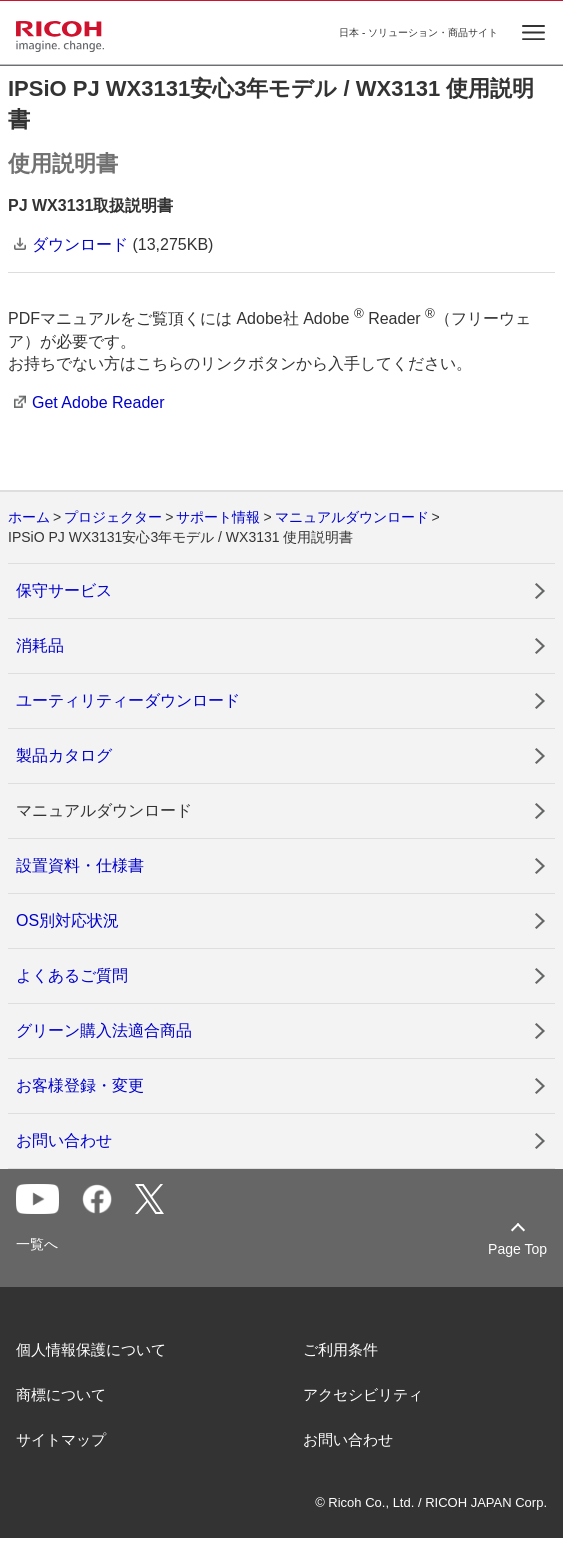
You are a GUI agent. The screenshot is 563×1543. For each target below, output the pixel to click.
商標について (61, 1394)
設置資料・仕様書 (80, 865)
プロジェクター (113, 517)
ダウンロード (80, 244)
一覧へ (37, 1244)
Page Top (517, 1249)
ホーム (29, 517)
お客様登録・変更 (80, 1085)
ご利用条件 (340, 1349)
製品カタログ (64, 755)
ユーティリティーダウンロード (128, 700)
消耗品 (40, 645)
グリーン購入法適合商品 (104, 1030)
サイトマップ (61, 1439)
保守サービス (64, 590)
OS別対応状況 (67, 920)
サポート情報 (218, 517)
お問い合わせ (64, 1140)
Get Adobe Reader (98, 402)
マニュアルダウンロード (352, 517)
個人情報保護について (91, 1349)
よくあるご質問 (72, 975)
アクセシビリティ (363, 1394)
